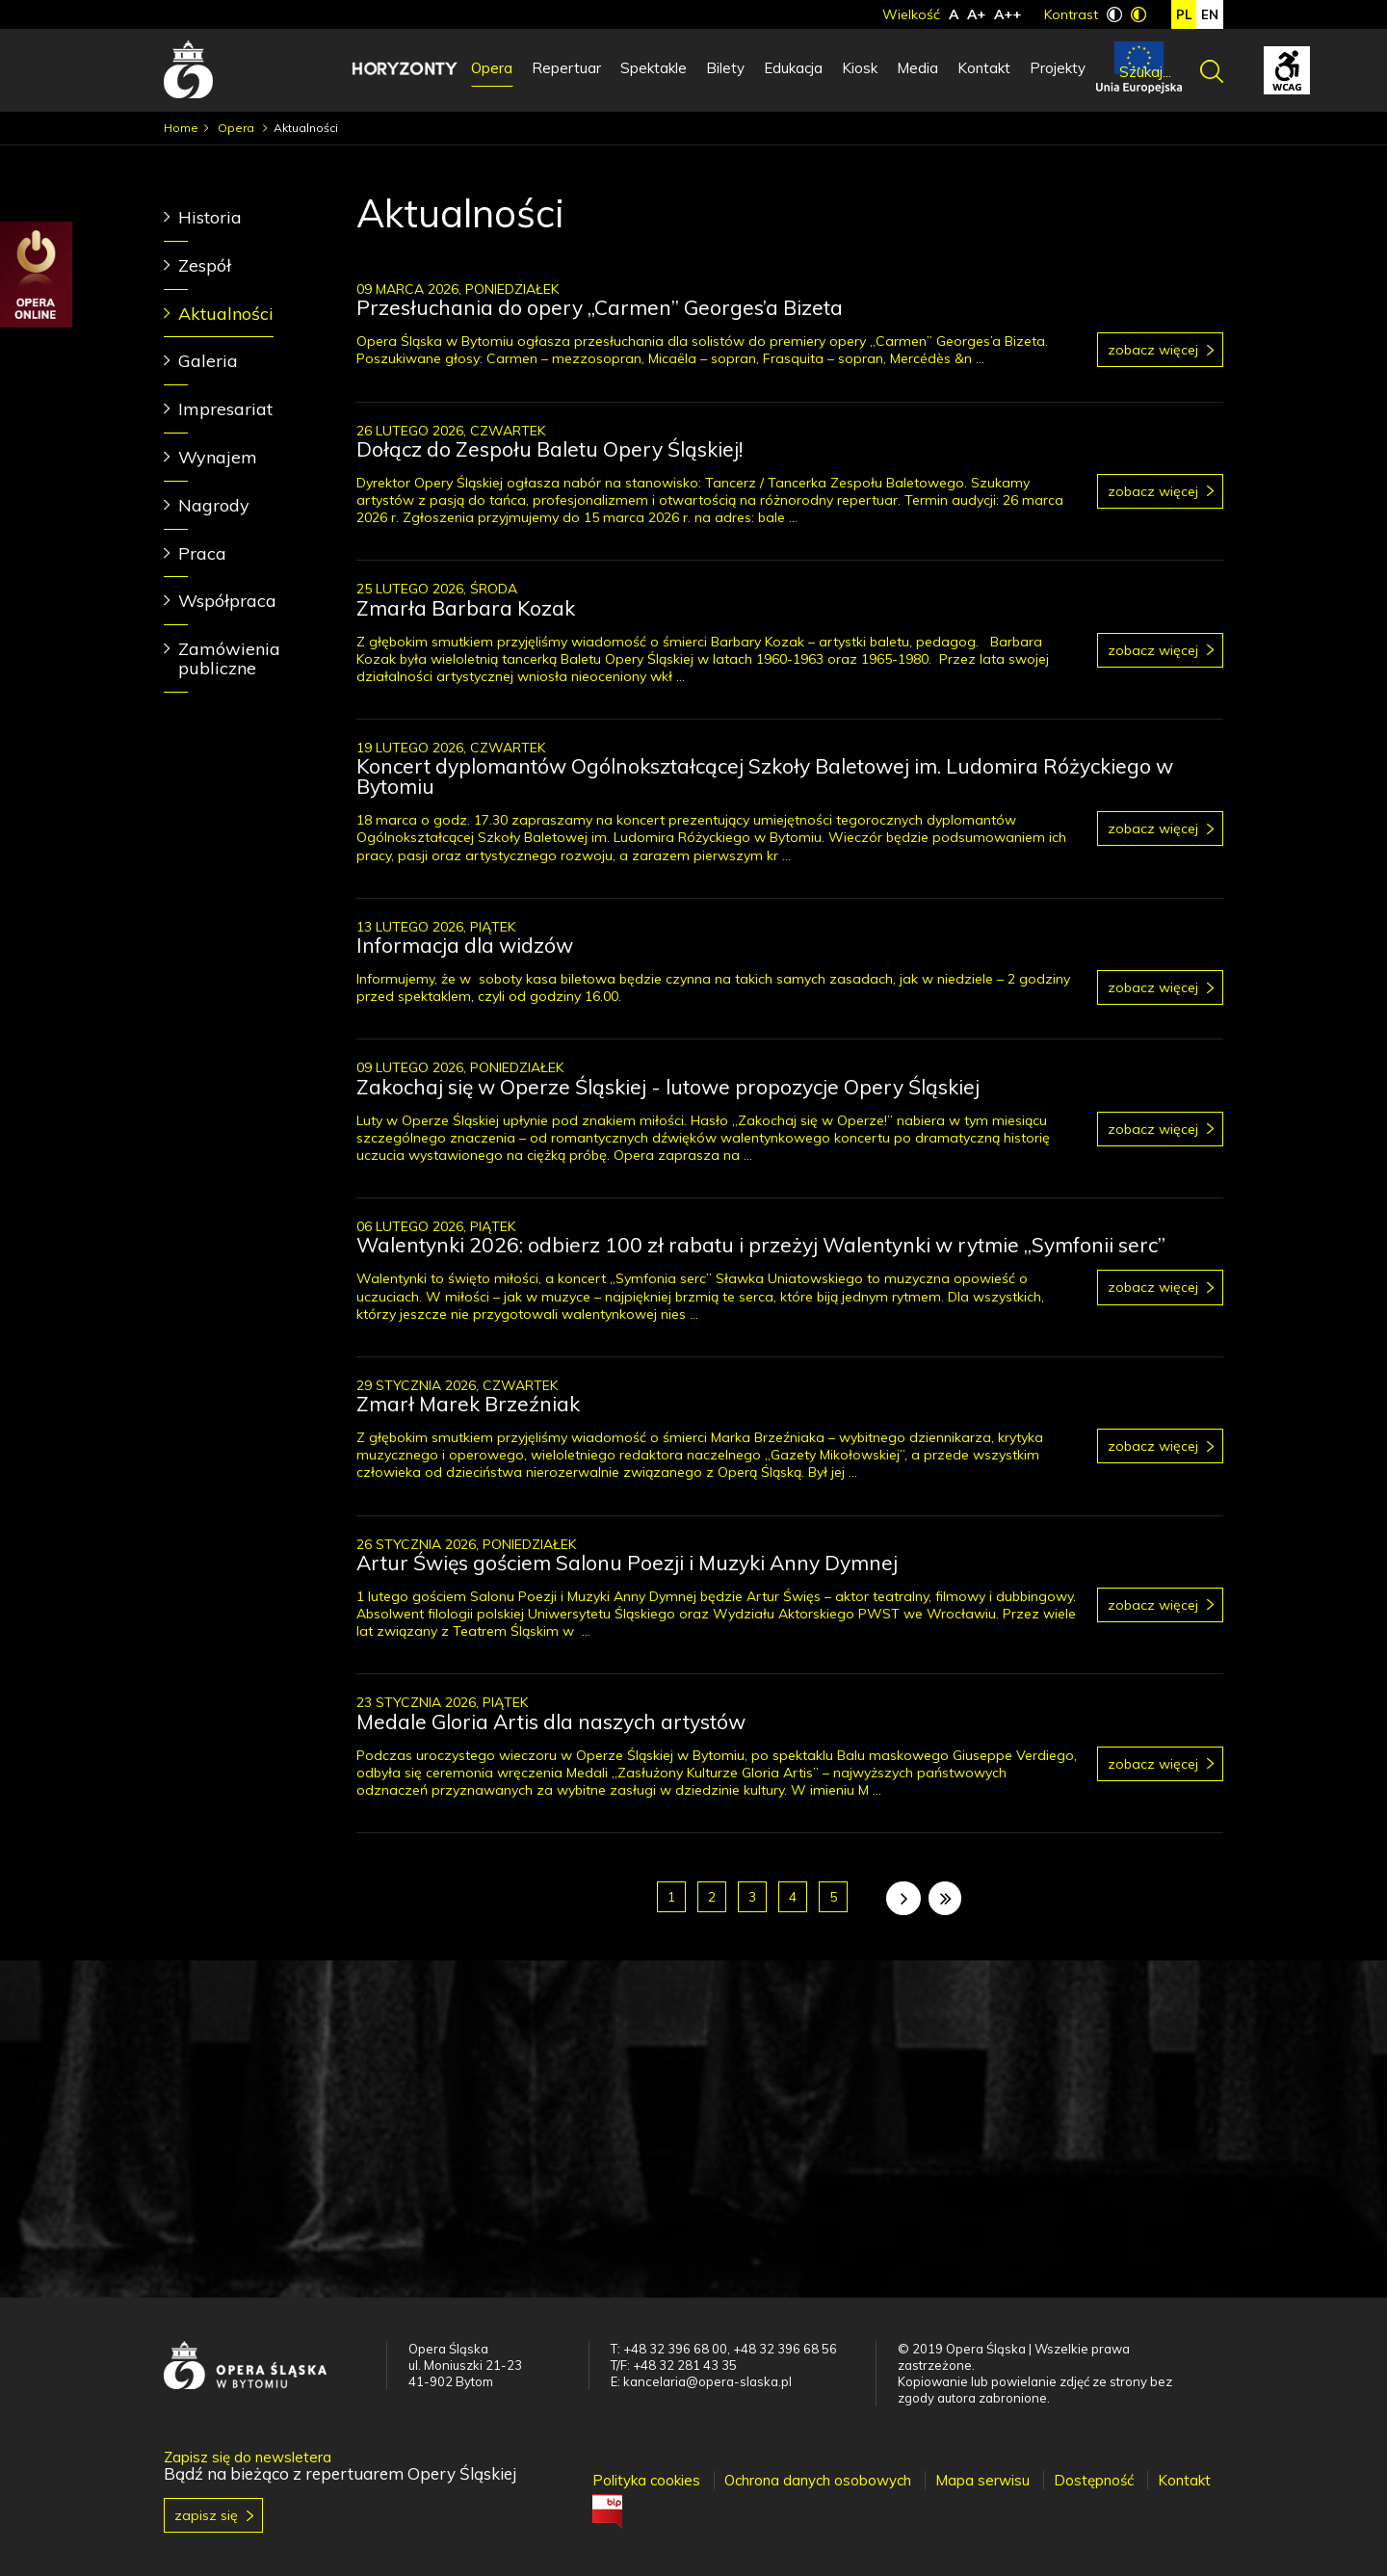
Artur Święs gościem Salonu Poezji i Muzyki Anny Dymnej (627, 1562)
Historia (210, 217)
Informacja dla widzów (464, 945)
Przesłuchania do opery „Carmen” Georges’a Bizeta (599, 307)
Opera (491, 68)
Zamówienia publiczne (229, 658)
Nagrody (213, 505)
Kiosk (859, 68)
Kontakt (983, 68)
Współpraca (227, 601)
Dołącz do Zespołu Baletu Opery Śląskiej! (549, 448)
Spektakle (653, 68)
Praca (202, 553)
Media (917, 68)
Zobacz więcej (1153, 349)
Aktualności (226, 313)
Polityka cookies (646, 2480)
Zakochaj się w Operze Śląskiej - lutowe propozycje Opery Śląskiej (668, 1086)
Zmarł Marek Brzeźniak (468, 1403)
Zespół (204, 265)
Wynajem (217, 457)
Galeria (208, 361)
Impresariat (225, 409)
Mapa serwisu (982, 2480)
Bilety (725, 68)
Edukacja (793, 68)
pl (1183, 14)
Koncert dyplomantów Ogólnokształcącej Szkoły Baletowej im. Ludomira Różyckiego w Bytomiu (764, 776)
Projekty (1058, 68)
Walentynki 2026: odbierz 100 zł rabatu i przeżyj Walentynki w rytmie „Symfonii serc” (760, 1244)
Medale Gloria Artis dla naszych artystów (551, 1721)
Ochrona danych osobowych (817, 2480)
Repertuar (566, 68)
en (1209, 14)
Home (181, 127)
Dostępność (1094, 2480)
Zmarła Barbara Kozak (465, 607)
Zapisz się (206, 2515)
